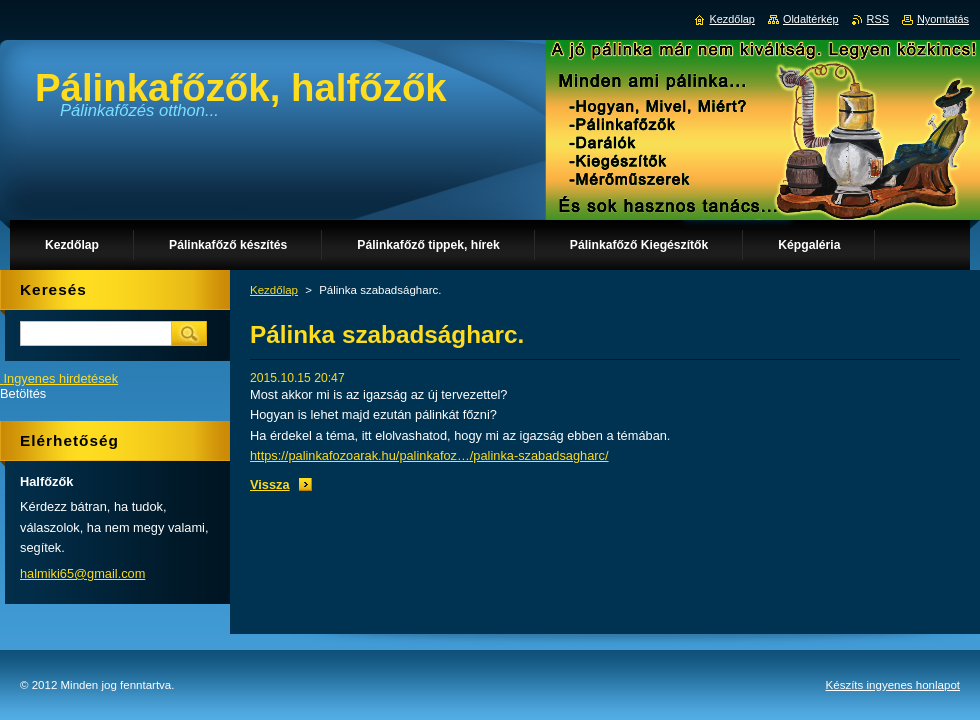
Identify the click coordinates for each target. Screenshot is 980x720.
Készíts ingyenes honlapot (893, 685)
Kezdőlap (274, 290)
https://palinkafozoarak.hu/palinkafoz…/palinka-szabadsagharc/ (429, 455)
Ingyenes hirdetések (61, 378)
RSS (878, 19)
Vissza (270, 484)
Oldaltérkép (811, 19)
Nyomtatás (943, 19)
